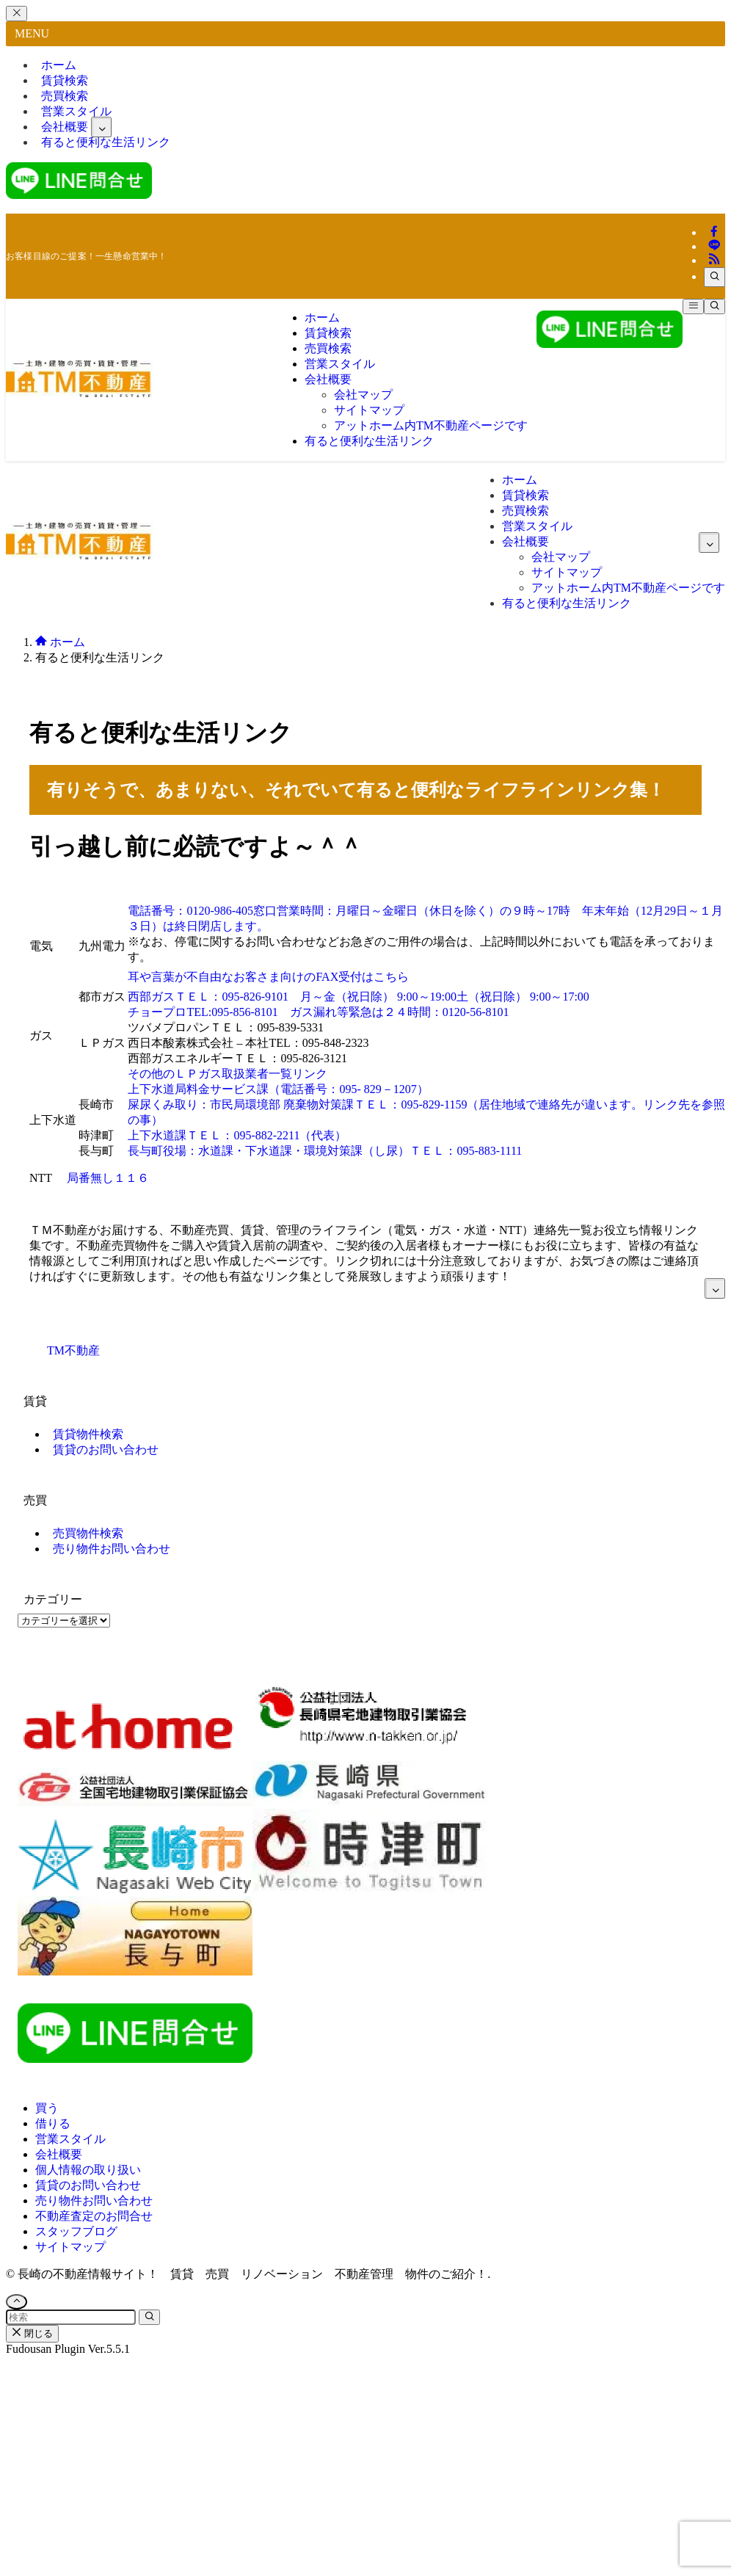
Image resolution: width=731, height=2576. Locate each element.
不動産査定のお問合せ (94, 2216)
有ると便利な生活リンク (105, 142)
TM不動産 (73, 1350)
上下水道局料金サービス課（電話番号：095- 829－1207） (278, 1089)
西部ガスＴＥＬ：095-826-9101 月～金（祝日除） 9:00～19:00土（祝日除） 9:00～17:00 (358, 996)
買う (47, 2108)
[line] (714, 246)
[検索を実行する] (149, 2317)
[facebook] (714, 232)
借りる (52, 2123)
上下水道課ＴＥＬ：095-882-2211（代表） (237, 1135)
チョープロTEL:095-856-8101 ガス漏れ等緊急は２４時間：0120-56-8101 (318, 1012)
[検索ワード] (71, 2317)
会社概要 (58, 2154)
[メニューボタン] (693, 306)
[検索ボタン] (714, 306)
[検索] (714, 277)
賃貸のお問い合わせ (106, 1449)
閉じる (32, 2333)
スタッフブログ (76, 2231)
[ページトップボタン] (16, 2302)
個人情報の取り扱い (88, 2169)
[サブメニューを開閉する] (101, 127)
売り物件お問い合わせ (111, 1548)
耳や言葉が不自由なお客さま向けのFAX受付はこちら (268, 976)
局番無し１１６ (108, 1178)
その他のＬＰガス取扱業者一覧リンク (227, 1073)
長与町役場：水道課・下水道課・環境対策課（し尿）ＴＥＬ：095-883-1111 (325, 1150)
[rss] (714, 260)
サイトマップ (70, 2247)
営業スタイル (70, 2139)
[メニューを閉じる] (16, 13)
